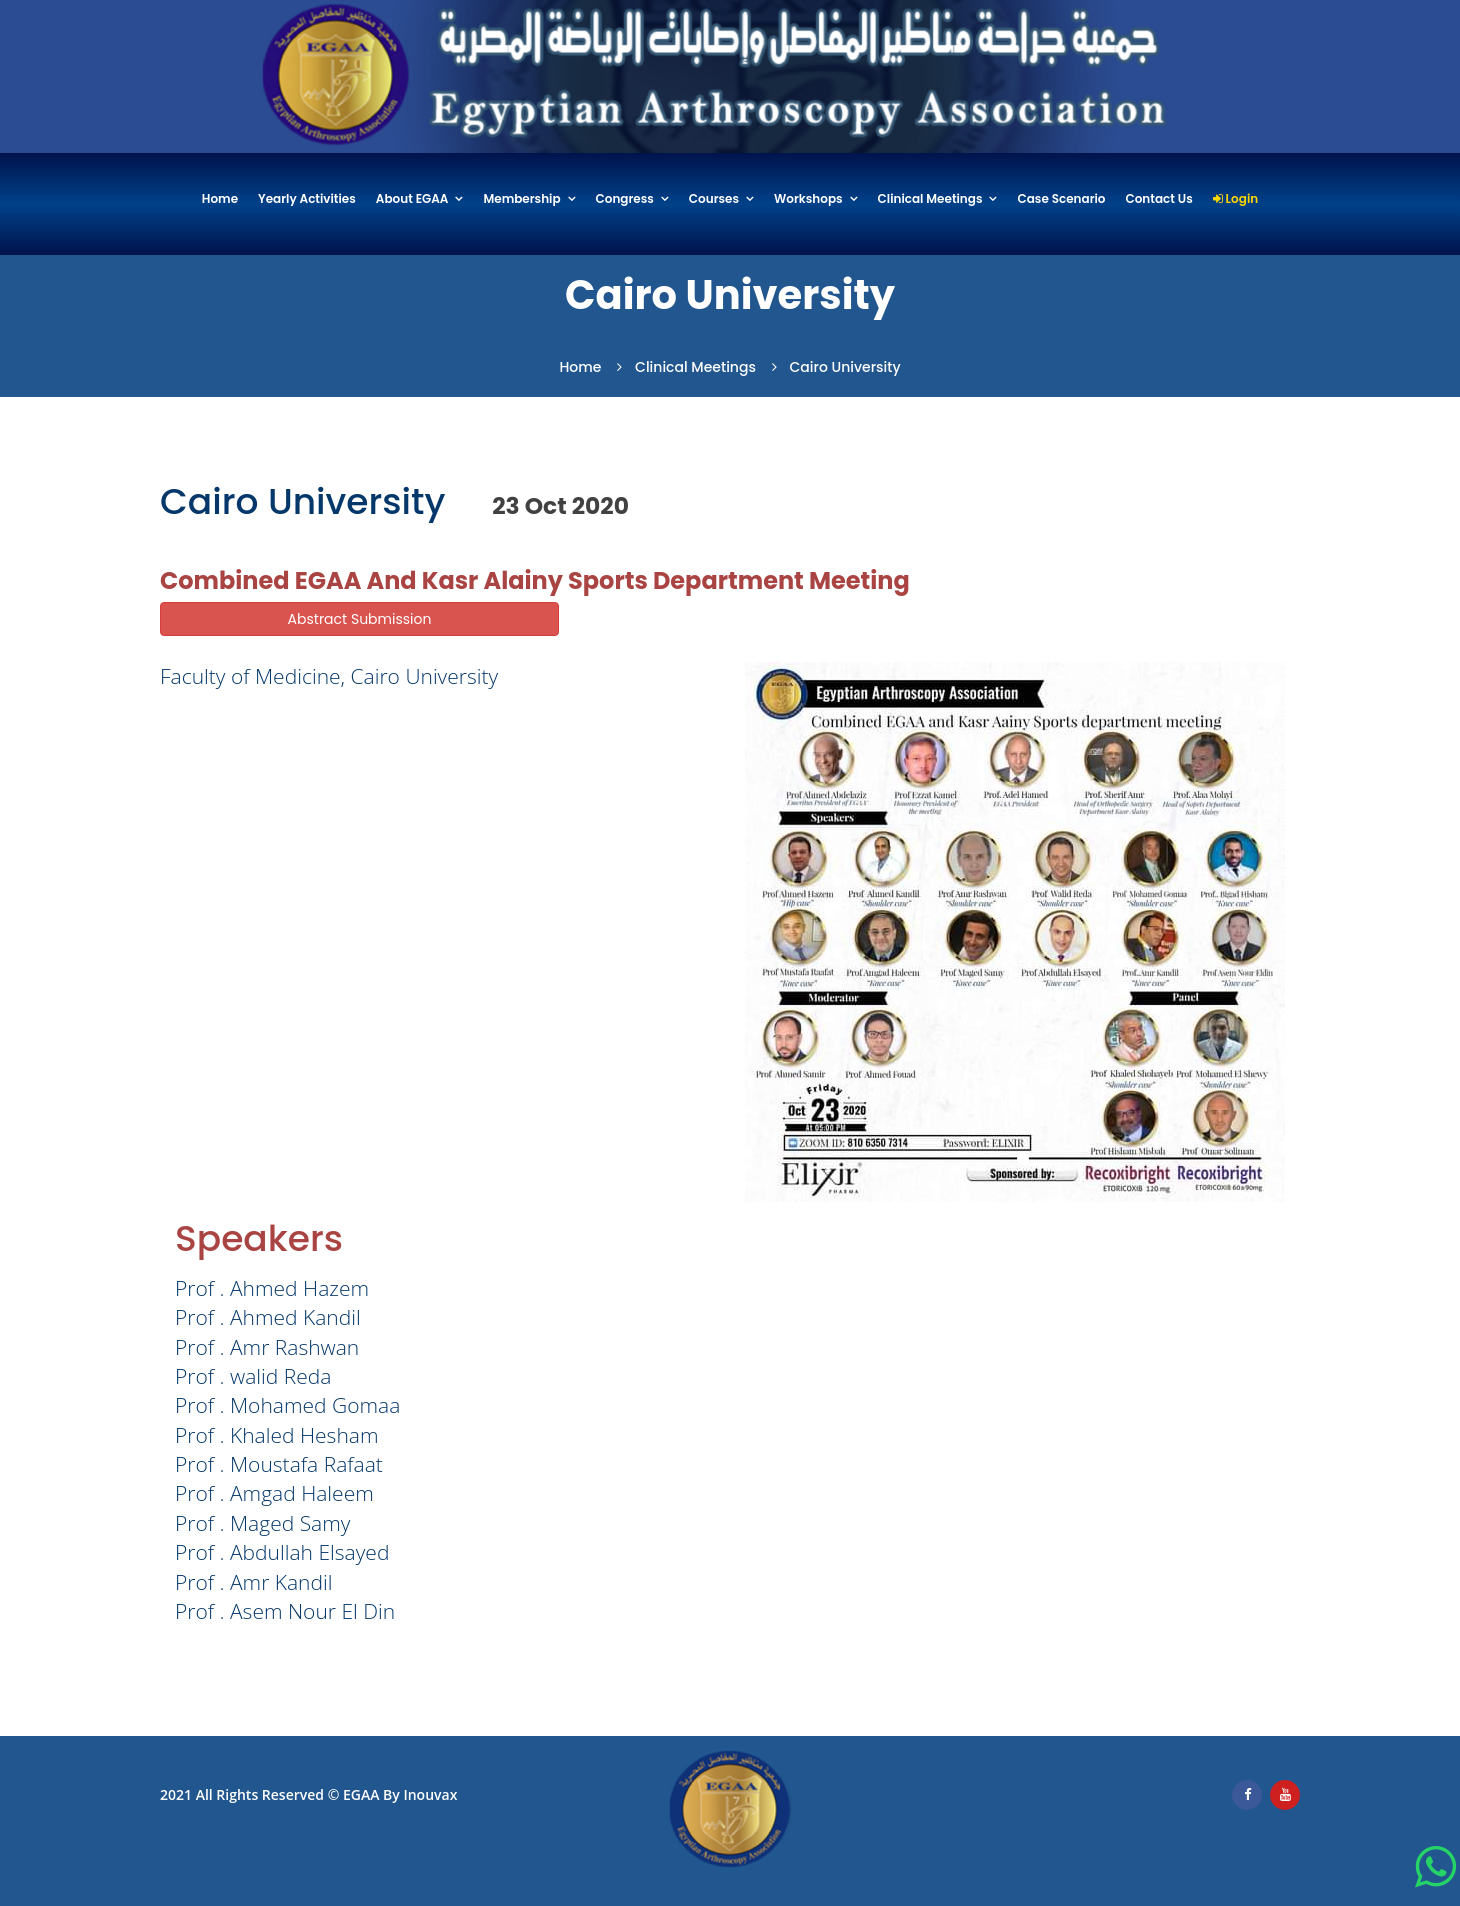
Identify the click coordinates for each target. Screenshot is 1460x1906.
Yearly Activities (307, 199)
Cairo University (845, 367)
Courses (714, 199)
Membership (521, 199)
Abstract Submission (360, 619)
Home (220, 199)
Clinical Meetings (930, 199)
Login (1235, 199)
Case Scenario (1061, 199)
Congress (625, 199)
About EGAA (412, 199)
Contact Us (1158, 199)
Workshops (808, 199)
